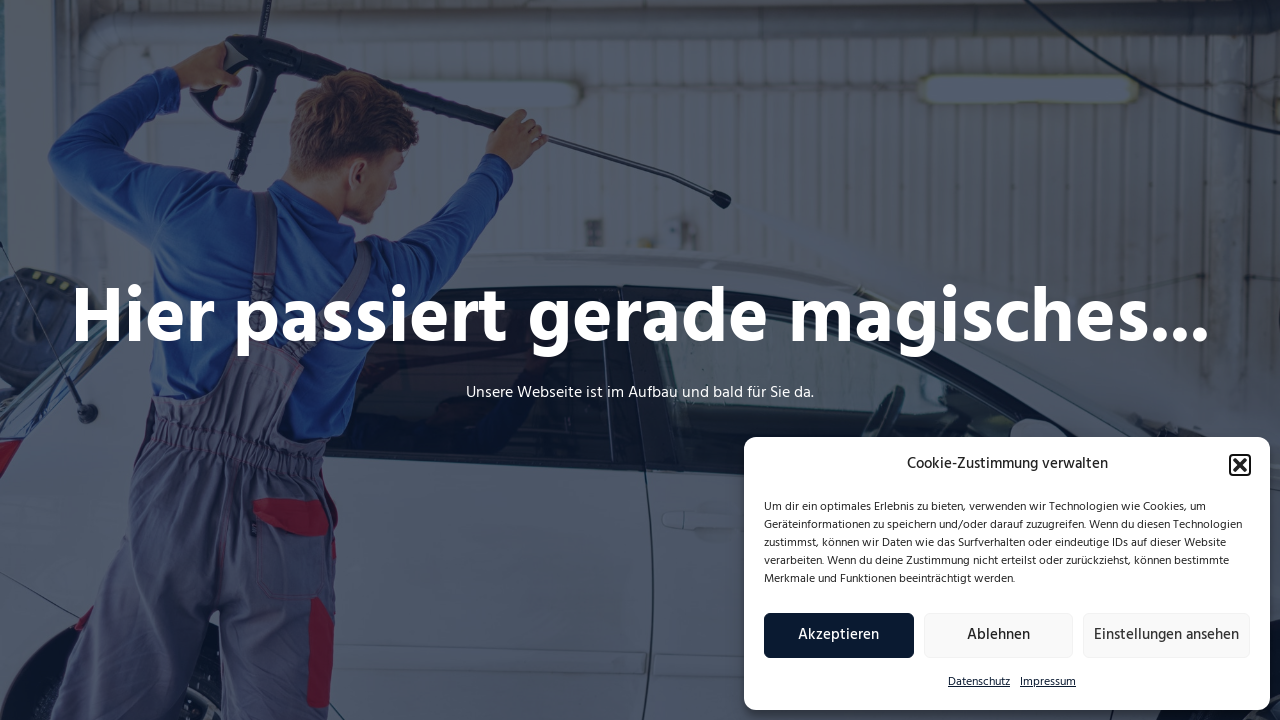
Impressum (1048, 682)
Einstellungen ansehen (1166, 635)
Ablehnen (998, 635)
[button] (1240, 465)
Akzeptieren (838, 635)
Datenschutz (979, 682)
